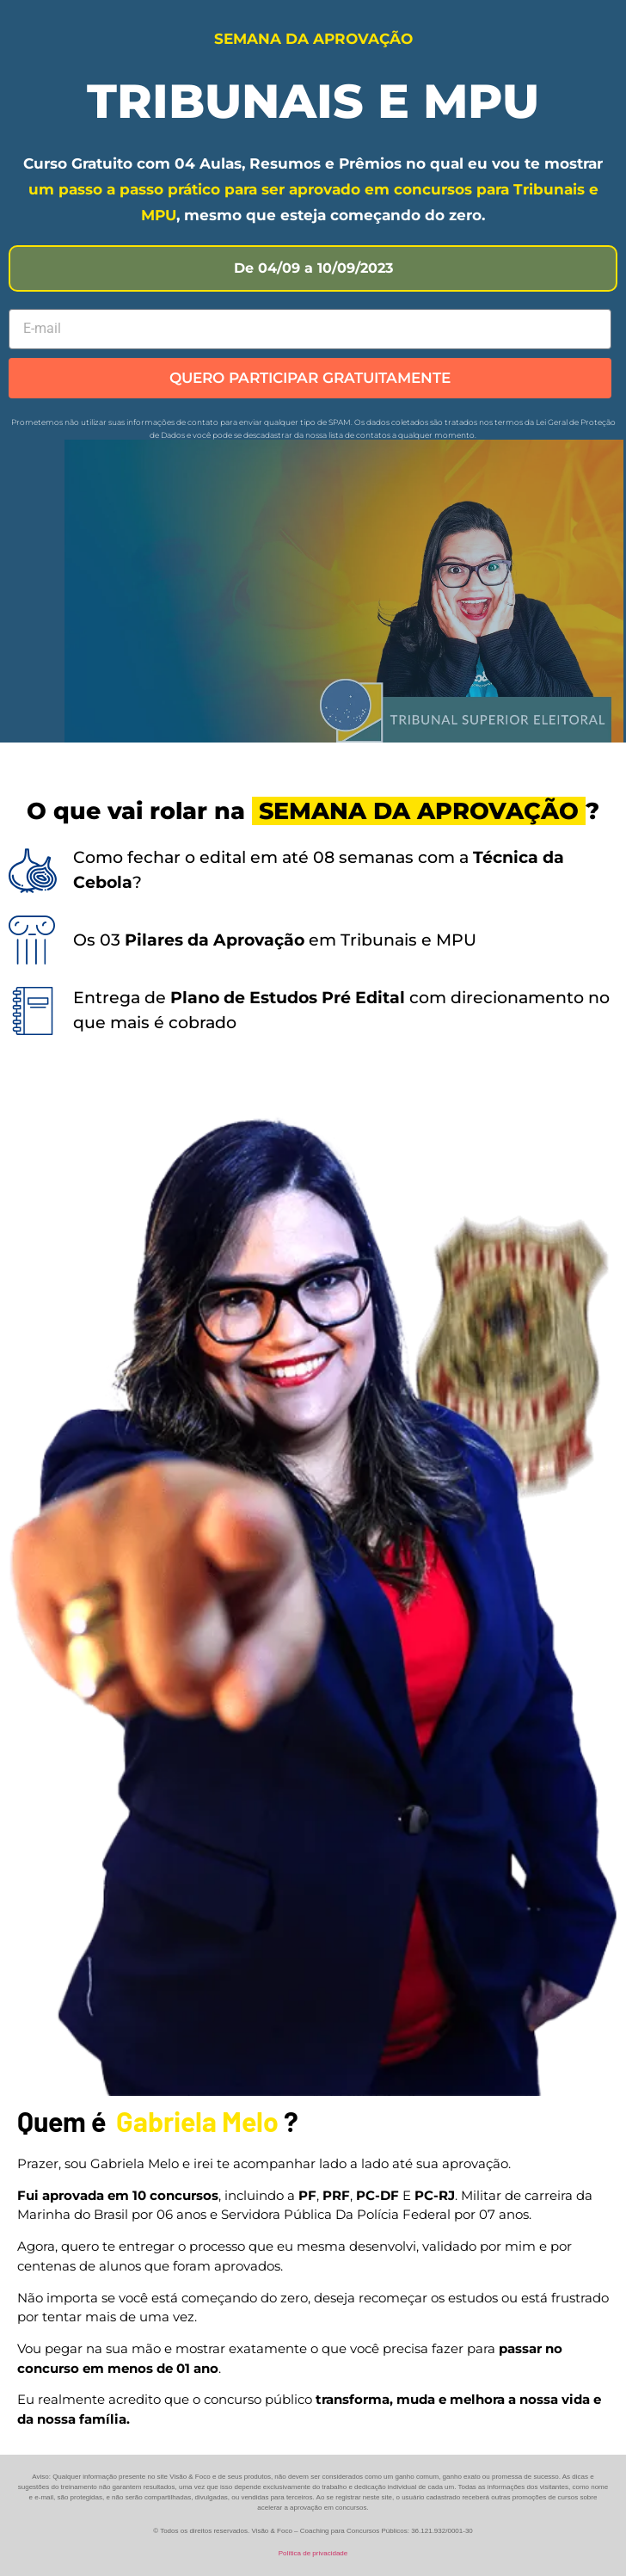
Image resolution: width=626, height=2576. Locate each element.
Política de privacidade (313, 2553)
